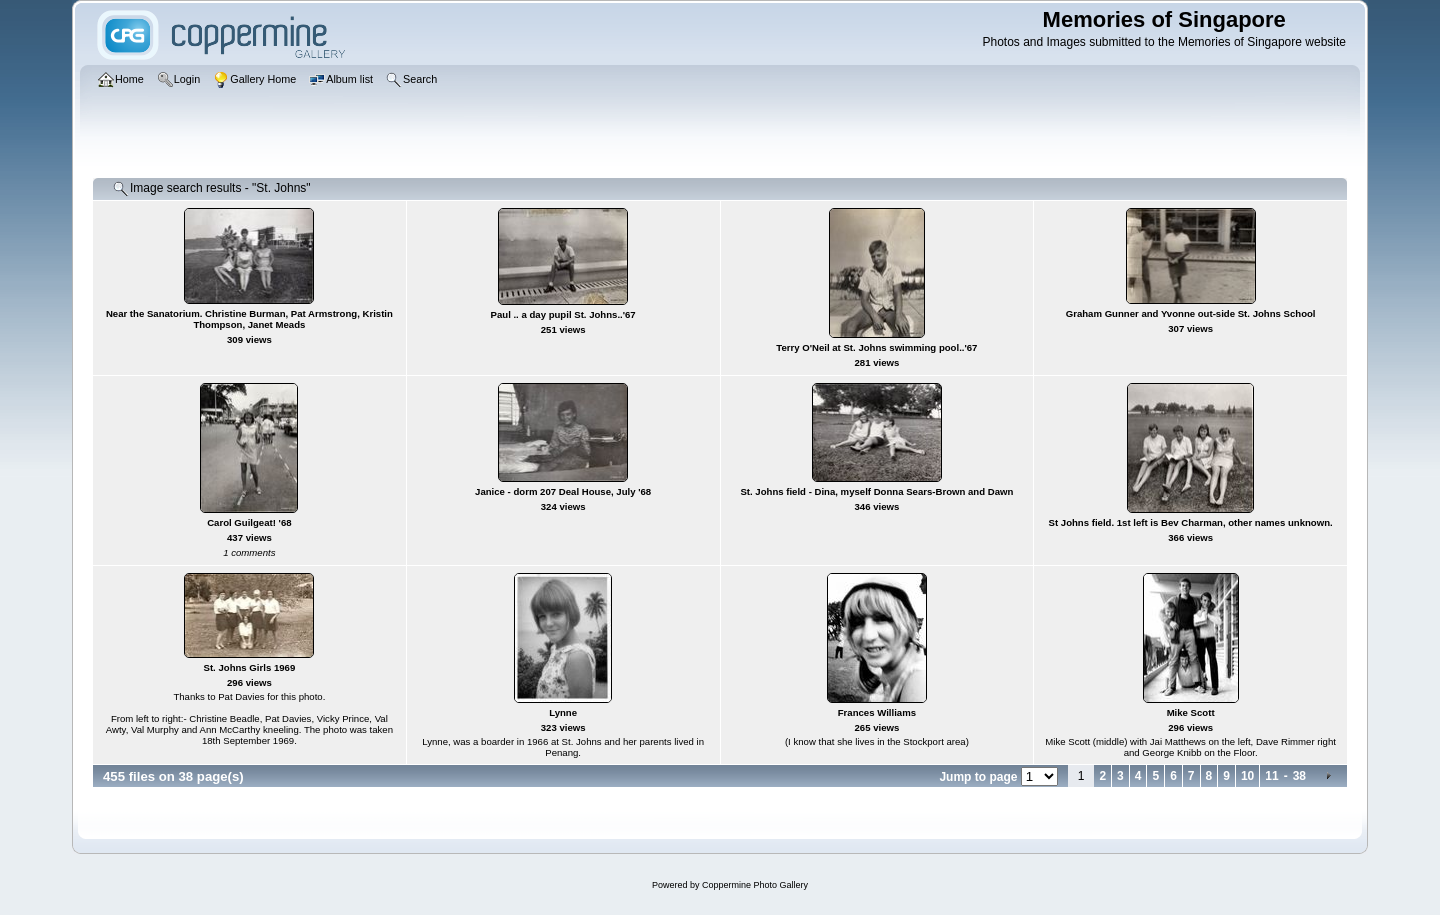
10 (1247, 776)
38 (1299, 776)
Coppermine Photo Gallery (755, 885)
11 (1271, 776)
